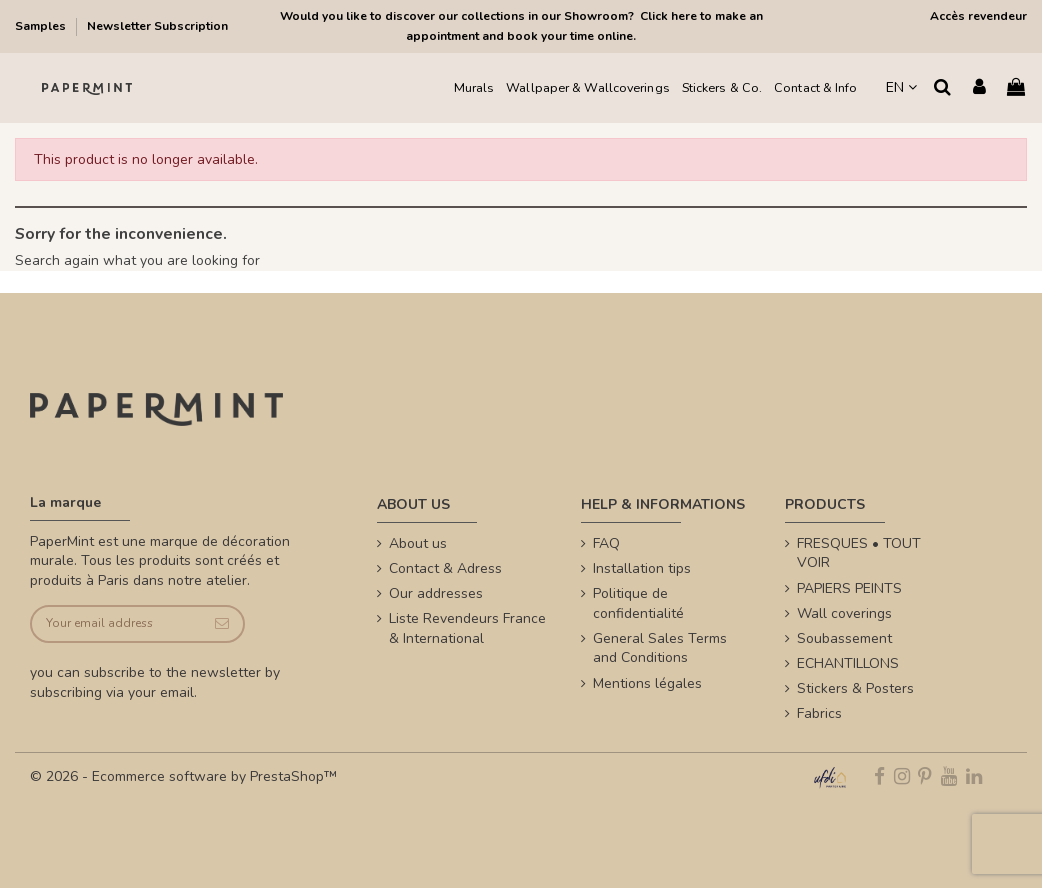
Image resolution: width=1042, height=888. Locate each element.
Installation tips (642, 568)
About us (418, 543)
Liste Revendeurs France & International (467, 628)
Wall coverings (844, 613)
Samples (42, 26)
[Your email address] (116, 624)
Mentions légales (647, 683)
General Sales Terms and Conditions (660, 648)
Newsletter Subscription (157, 26)
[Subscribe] (222, 624)
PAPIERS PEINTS (849, 588)
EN (901, 87)
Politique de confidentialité (638, 603)
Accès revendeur (978, 16)
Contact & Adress (445, 568)
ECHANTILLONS (848, 663)
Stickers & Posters (855, 688)
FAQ (606, 543)
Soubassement (844, 638)
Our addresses (436, 593)
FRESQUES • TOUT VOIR (859, 553)
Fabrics (819, 713)
